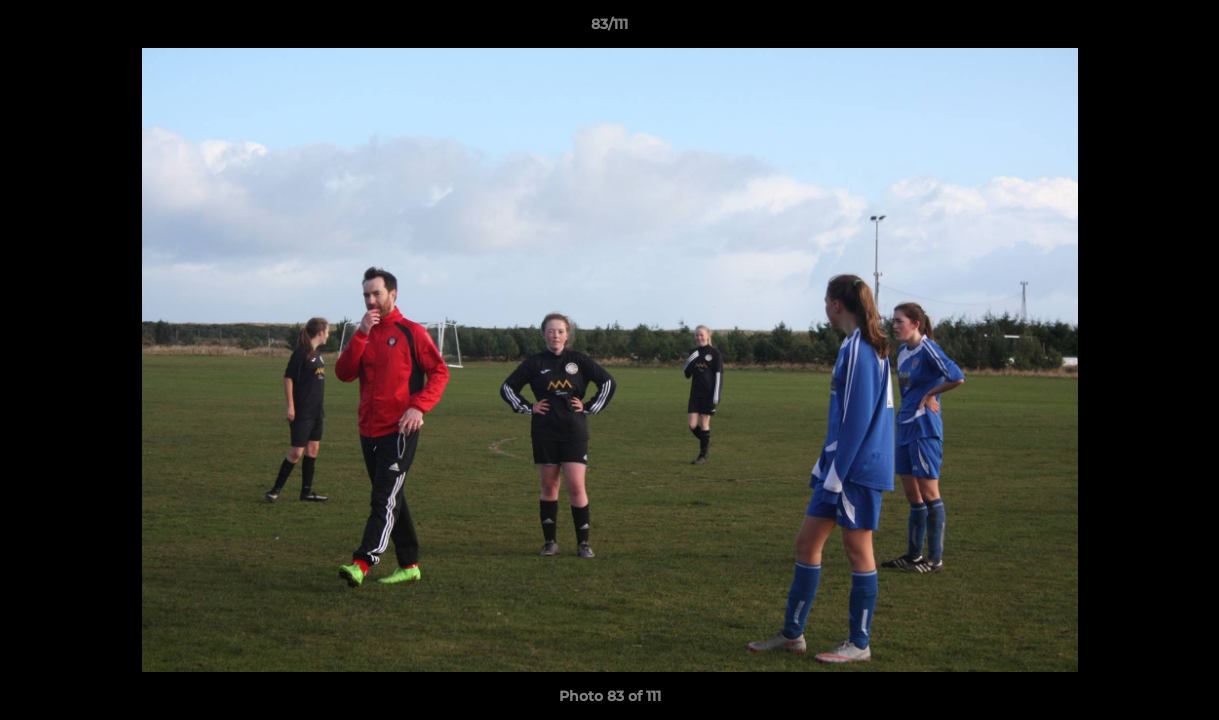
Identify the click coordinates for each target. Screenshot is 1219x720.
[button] (1183, 29)
